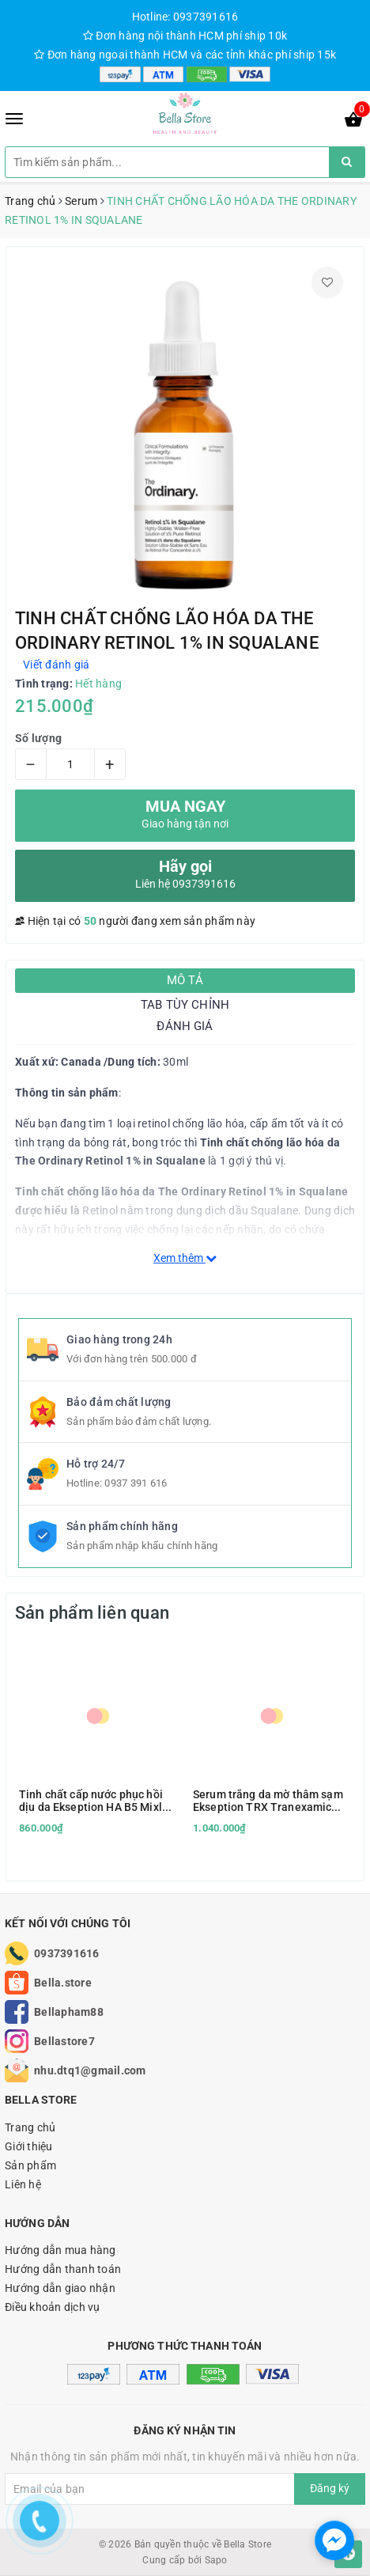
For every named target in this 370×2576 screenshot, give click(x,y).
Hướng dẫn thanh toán (63, 2269)
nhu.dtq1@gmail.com (90, 2070)
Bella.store (63, 1982)
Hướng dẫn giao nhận (60, 2288)
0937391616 (67, 1953)
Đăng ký (329, 2488)
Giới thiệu (29, 2146)
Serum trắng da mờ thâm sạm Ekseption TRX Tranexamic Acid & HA (268, 1800)
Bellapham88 (69, 2012)
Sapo (216, 2560)
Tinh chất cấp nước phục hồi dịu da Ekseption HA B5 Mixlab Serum (97, 1800)
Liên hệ (23, 2184)
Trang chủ (30, 2127)
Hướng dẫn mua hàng (60, 2250)
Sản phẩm (30, 2165)
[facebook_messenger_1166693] (334, 2540)
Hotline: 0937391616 (185, 16)
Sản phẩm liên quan (92, 1613)
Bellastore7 (64, 2041)
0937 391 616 (135, 1483)
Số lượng (38, 738)
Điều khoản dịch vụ (52, 2307)
